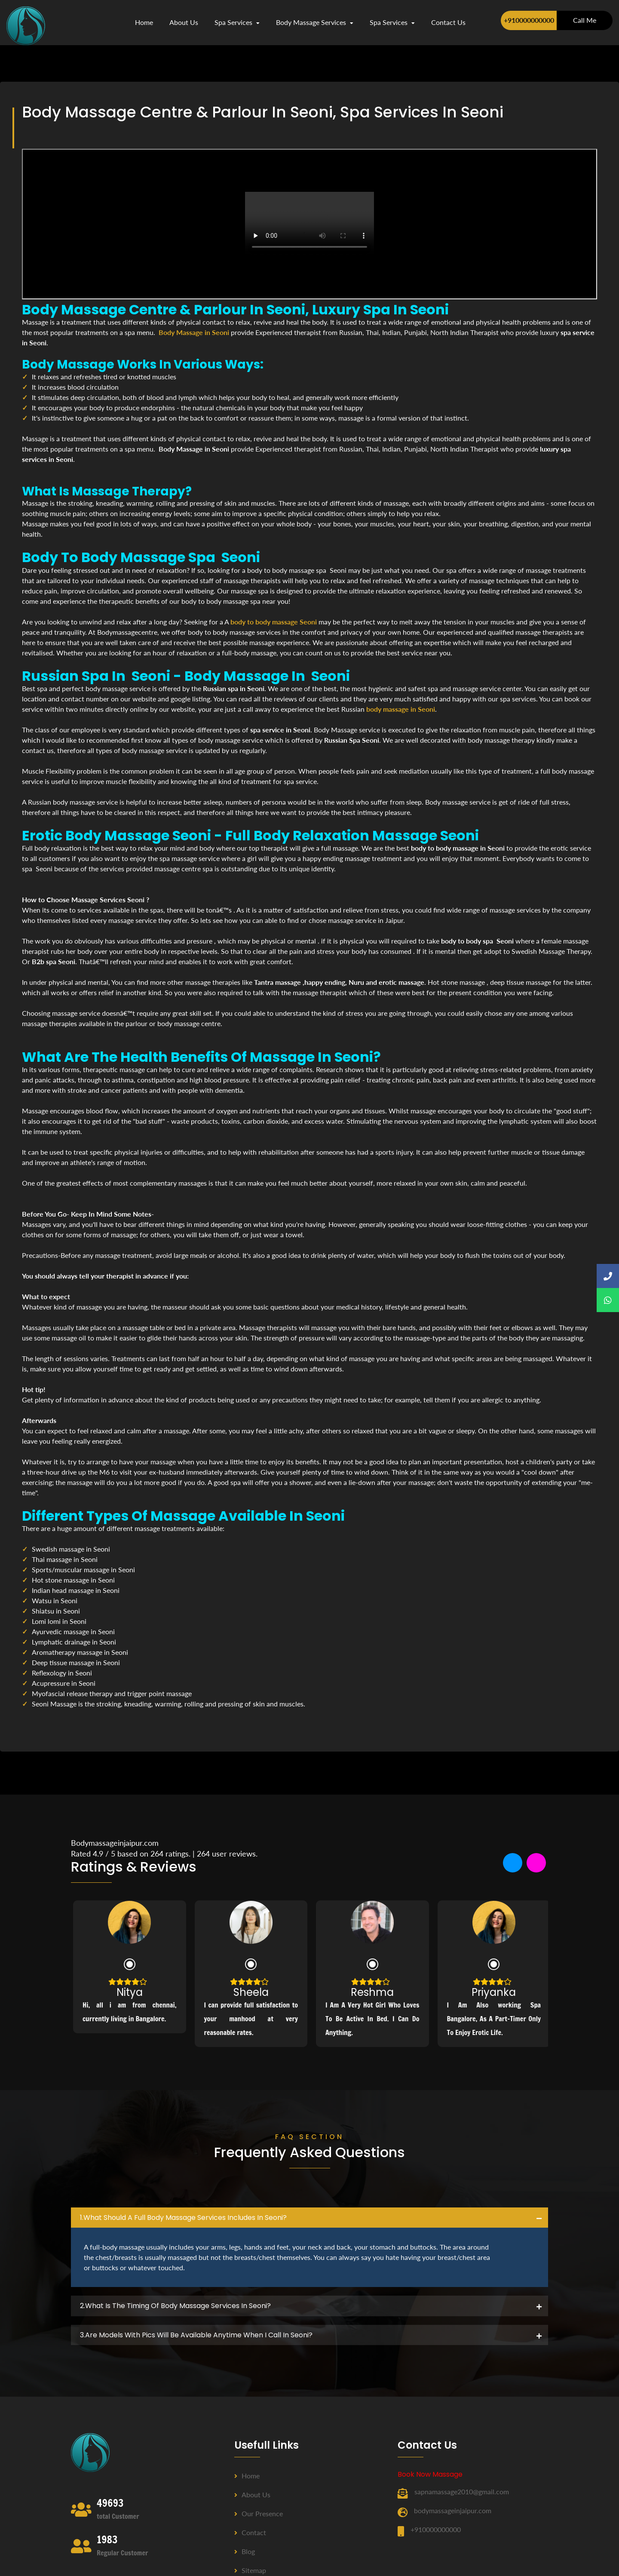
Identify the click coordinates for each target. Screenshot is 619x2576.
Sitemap (250, 2570)
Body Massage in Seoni (194, 332)
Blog (244, 2551)
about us (183, 22)
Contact (250, 2532)
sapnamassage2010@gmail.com (461, 2491)
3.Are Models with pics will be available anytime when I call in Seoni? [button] (196, 2335)
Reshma (372, 1992)
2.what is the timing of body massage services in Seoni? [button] (175, 2306)
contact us (448, 22)
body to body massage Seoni (273, 622)
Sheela (251, 1992)
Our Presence (258, 2513)
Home (144, 22)
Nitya (129, 1992)
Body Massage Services (314, 22)
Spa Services (237, 22)
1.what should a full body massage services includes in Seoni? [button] (183, 2217)
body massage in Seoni (400, 709)
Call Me (584, 20)
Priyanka (494, 1992)
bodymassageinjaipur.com (452, 2510)
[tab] (309, 2217)
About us (252, 2494)
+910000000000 (529, 20)
